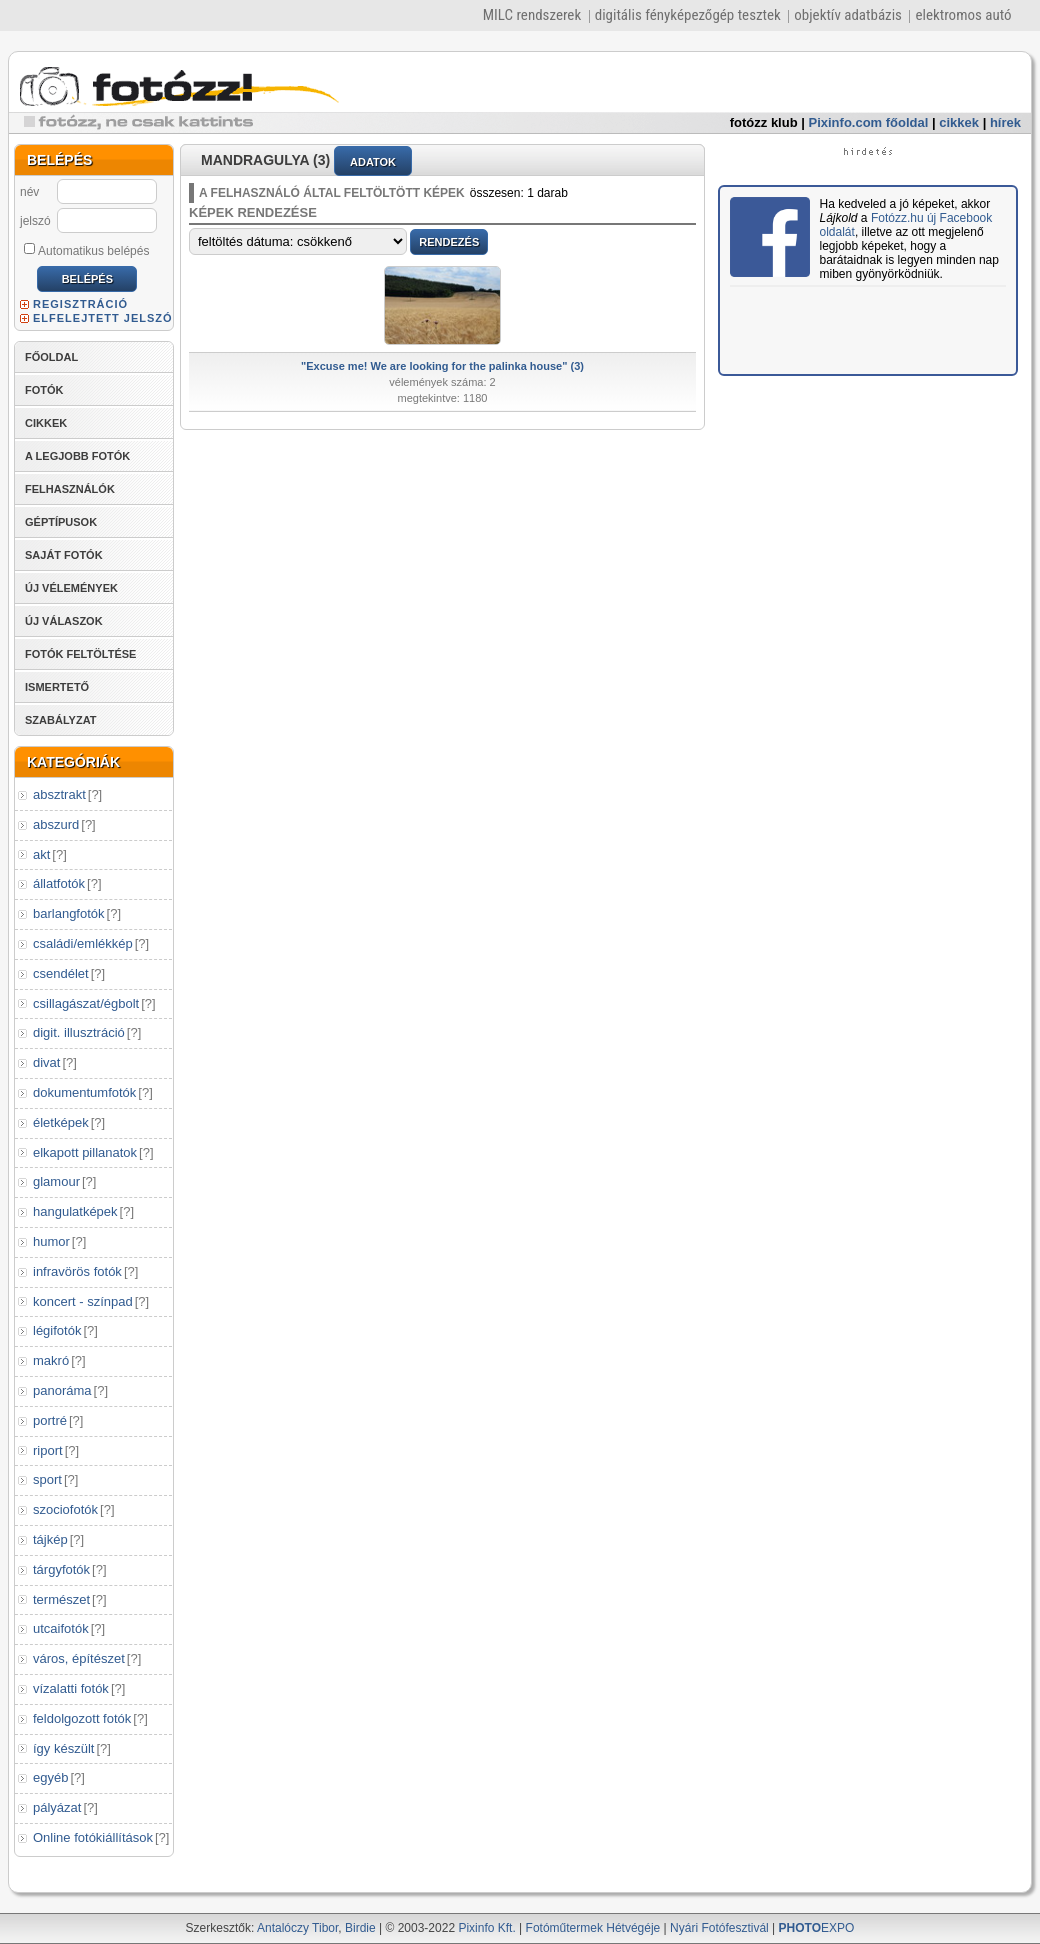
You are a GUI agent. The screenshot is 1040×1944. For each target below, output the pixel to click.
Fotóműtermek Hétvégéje (593, 1928)
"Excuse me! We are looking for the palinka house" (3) (442, 366)
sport (47, 1479)
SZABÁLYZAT (61, 720)
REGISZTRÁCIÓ (80, 304)
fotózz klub (764, 122)
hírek (1005, 122)
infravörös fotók (77, 1271)
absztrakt (59, 794)
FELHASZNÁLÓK (70, 489)
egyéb (50, 1777)
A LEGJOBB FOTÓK (77, 456)
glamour (56, 1181)
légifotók (57, 1330)
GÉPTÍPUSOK (61, 522)
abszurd (56, 824)
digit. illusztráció (79, 1032)
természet (61, 1599)
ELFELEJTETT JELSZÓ (103, 318)
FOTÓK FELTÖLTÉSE (80, 654)
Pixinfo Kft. (486, 1928)
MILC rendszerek (532, 15)
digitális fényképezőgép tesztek (688, 15)
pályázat (57, 1807)
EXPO (817, 1928)
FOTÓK (44, 390)
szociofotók (65, 1509)
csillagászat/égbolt (86, 1003)
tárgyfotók (61, 1569)
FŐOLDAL (51, 357)
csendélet (61, 973)
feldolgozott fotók (82, 1718)
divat (46, 1062)
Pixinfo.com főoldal (869, 122)
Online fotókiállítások (93, 1837)
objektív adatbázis (848, 15)
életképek (61, 1122)
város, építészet (79, 1658)
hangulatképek (75, 1211)
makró (51, 1360)
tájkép (50, 1539)
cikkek (959, 122)
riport (48, 1450)
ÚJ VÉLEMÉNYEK (71, 588)
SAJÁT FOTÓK (64, 555)
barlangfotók (69, 913)
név (29, 192)
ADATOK (373, 162)
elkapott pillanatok (85, 1152)
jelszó (35, 221)
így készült (63, 1748)
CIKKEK (46, 423)
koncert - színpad (83, 1301)
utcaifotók (61, 1628)
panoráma (62, 1390)
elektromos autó (963, 15)
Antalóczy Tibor (297, 1928)
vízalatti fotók (71, 1688)
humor (51, 1241)
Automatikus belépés (86, 250)
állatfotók (59, 883)
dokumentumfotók (84, 1092)
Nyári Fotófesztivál (719, 1928)
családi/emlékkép (83, 943)
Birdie (360, 1928)
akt (41, 854)
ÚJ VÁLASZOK (64, 621)
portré (50, 1420)
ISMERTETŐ (57, 687)
